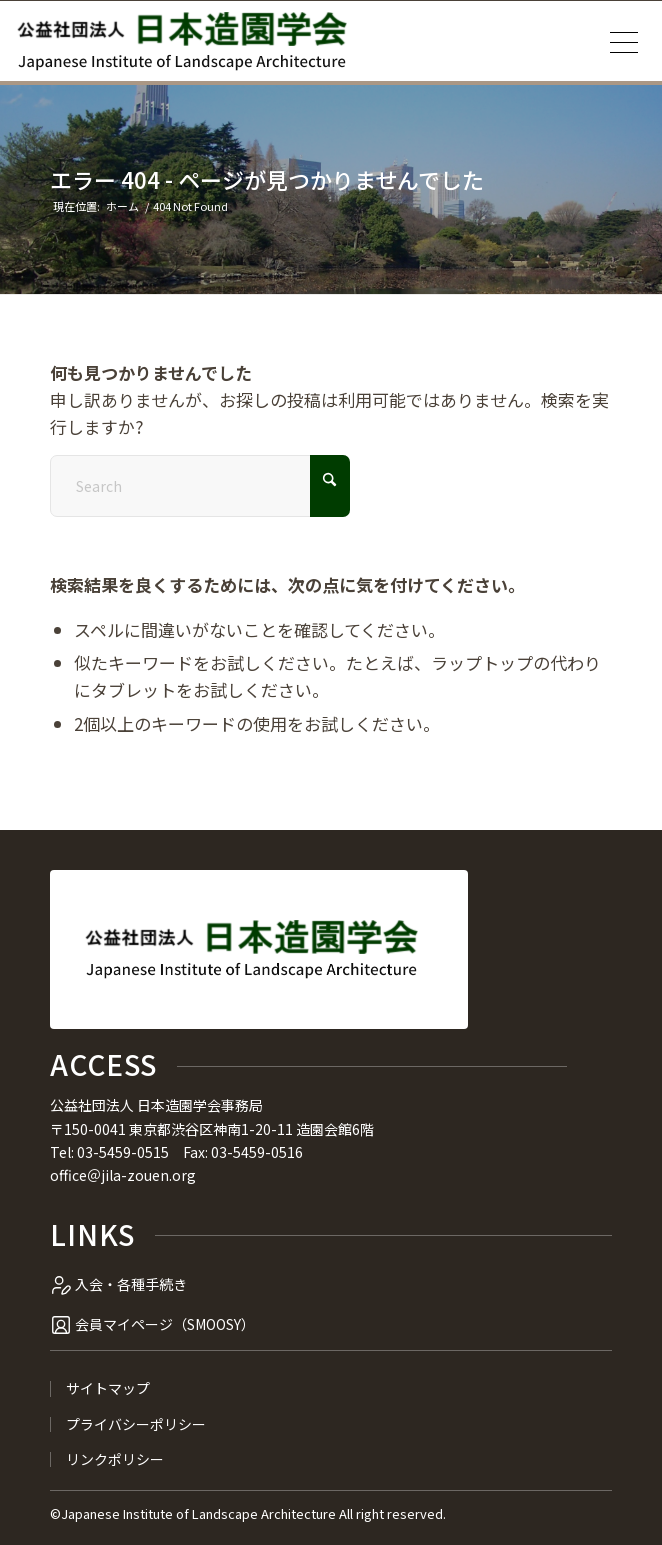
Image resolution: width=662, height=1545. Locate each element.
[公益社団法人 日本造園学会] (182, 41)
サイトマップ (108, 1388)
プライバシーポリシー (136, 1424)
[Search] (200, 486)
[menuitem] (617, 41)
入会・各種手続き (131, 1284)
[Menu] (617, 41)
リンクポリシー (115, 1459)
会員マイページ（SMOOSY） (165, 1324)
